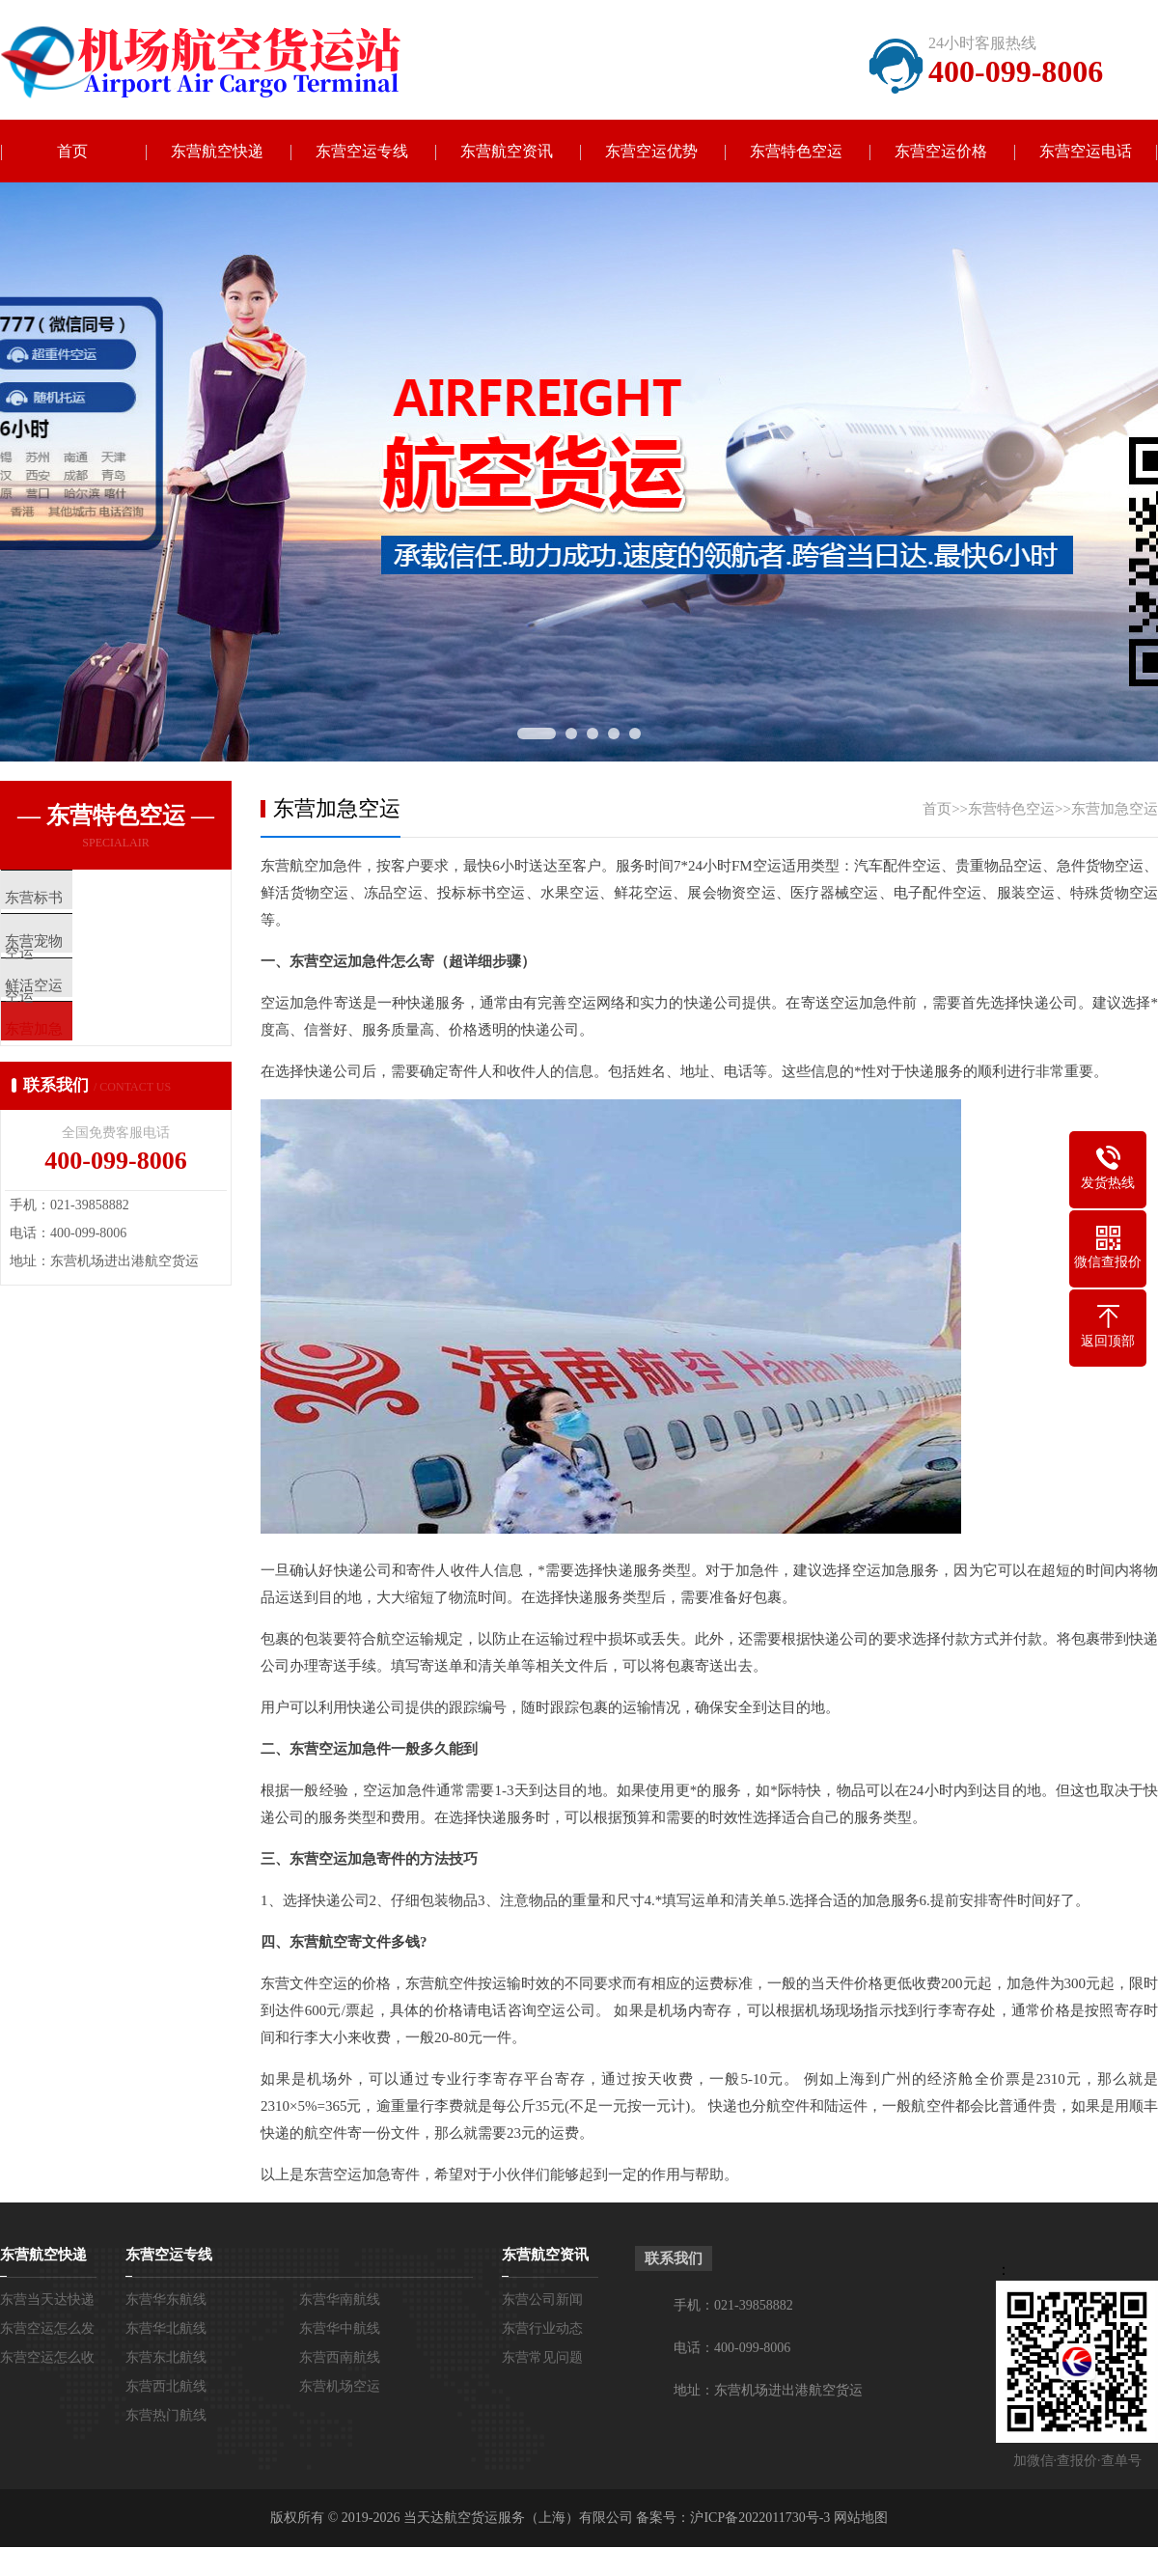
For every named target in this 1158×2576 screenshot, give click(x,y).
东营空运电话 (1085, 151)
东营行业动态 (542, 2328)
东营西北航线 (166, 2386)
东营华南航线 (339, 2299)
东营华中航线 (339, 2328)
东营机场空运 (339, 2386)
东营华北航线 (166, 2328)
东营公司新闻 (542, 2299)
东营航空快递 (217, 151)
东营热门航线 (166, 2415)
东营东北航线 (166, 2357)
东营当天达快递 (47, 2299)
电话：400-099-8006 (732, 2348)
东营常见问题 (542, 2357)
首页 (72, 151)
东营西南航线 (339, 2357)
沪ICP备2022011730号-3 (760, 2517)
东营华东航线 (166, 2299)
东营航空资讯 (506, 151)
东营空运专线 (362, 151)
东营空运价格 (941, 151)
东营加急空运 (1114, 809)
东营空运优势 (651, 151)
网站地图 (861, 2517)
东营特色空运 (796, 151)
